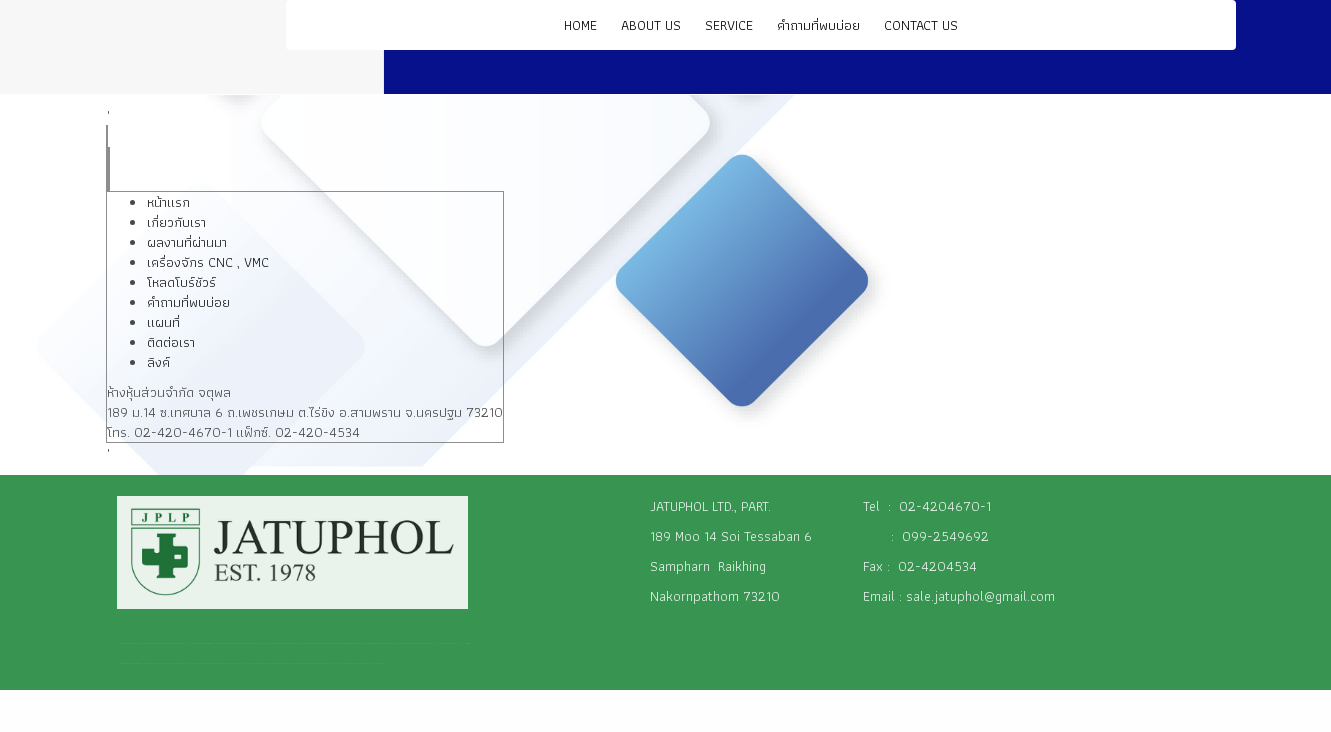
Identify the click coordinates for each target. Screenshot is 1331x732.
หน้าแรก (168, 202)
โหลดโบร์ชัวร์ (181, 282)
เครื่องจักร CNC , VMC (208, 262)
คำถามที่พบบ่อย (818, 25)
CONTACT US (921, 25)
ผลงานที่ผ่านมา (187, 242)
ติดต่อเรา (171, 342)
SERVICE (729, 25)
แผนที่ (163, 322)
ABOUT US (651, 25)
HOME (580, 25)
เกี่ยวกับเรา (176, 222)
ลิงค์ (158, 362)
